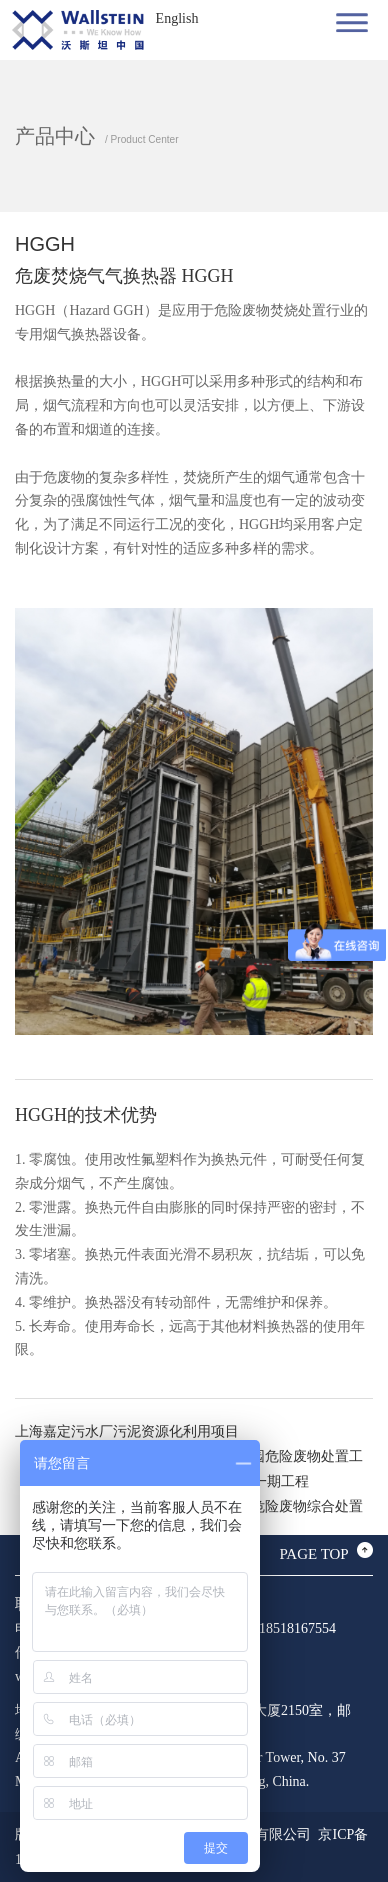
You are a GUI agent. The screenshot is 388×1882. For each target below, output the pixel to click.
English (177, 18)
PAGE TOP (313, 1554)
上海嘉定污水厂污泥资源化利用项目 (127, 1431)
